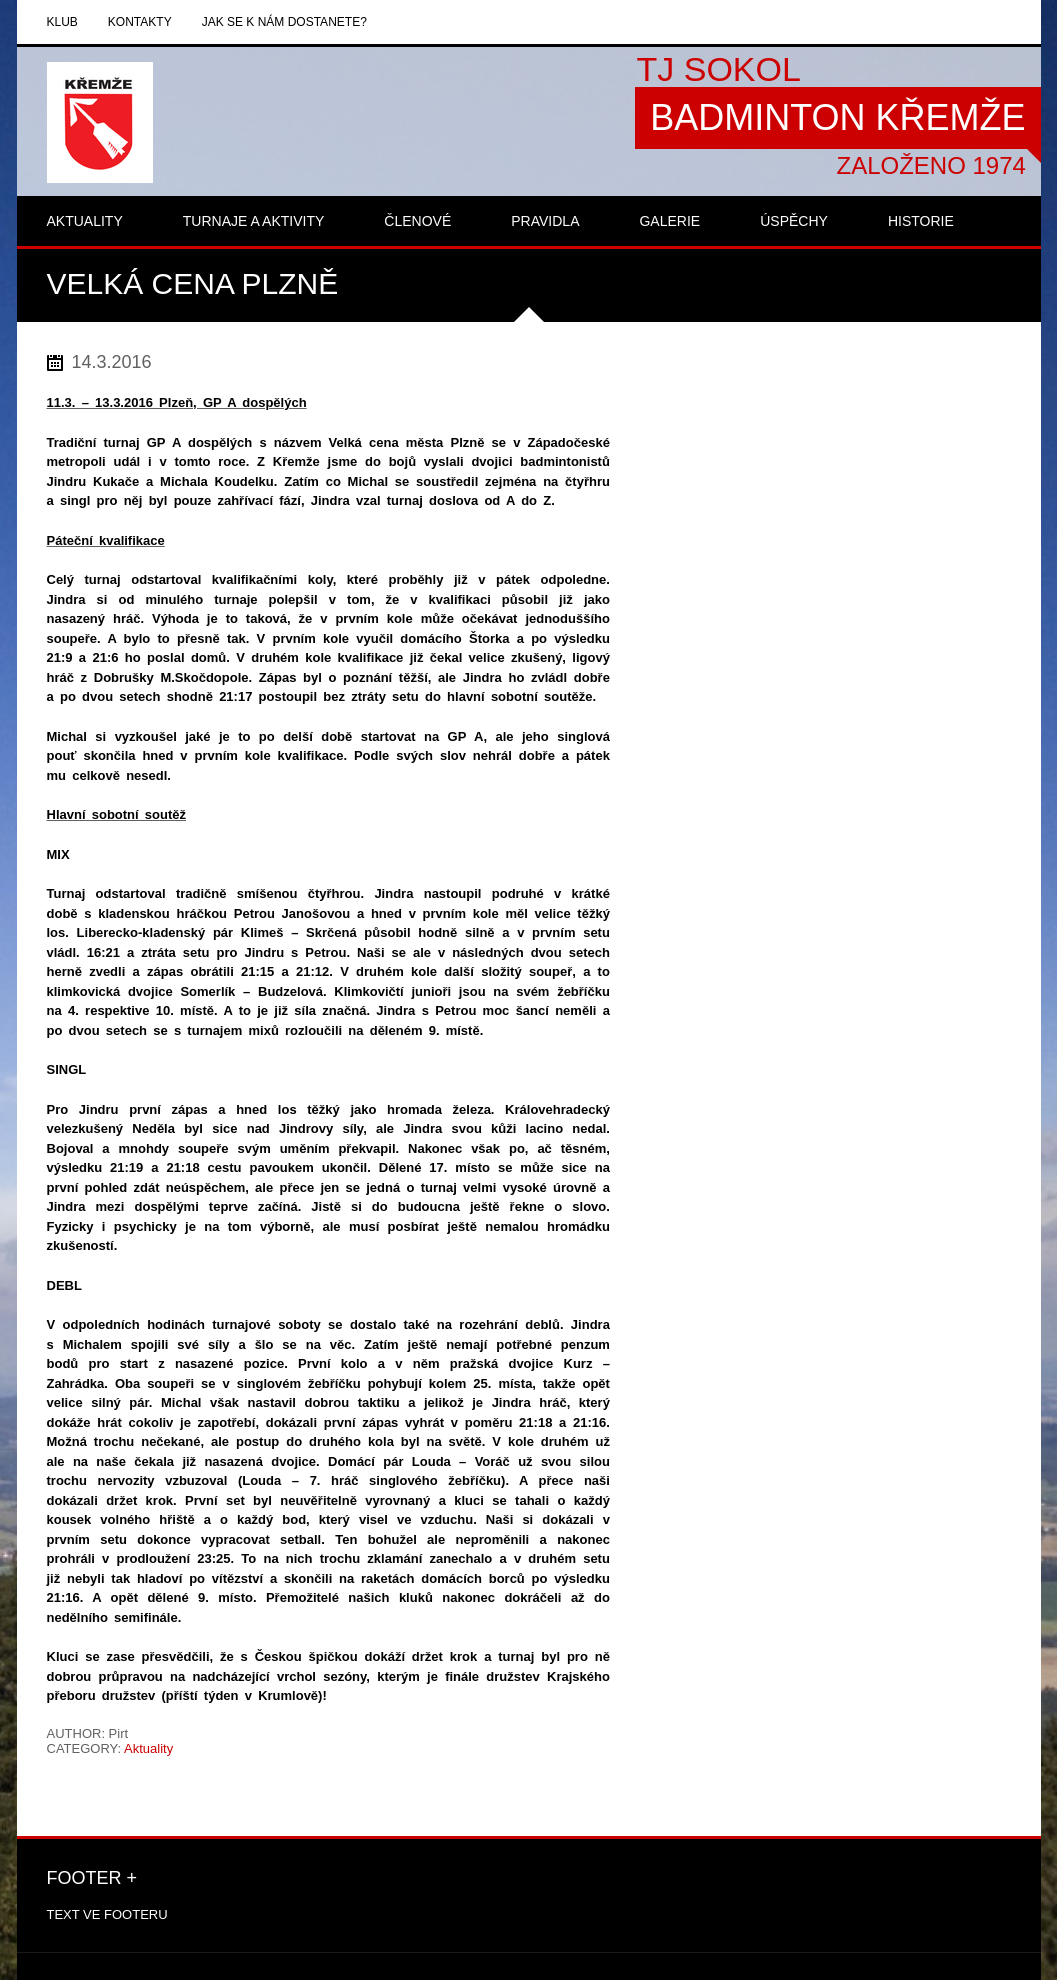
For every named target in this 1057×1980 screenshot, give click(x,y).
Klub (62, 22)
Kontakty (140, 22)
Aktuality (148, 1748)
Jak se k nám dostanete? (284, 22)
